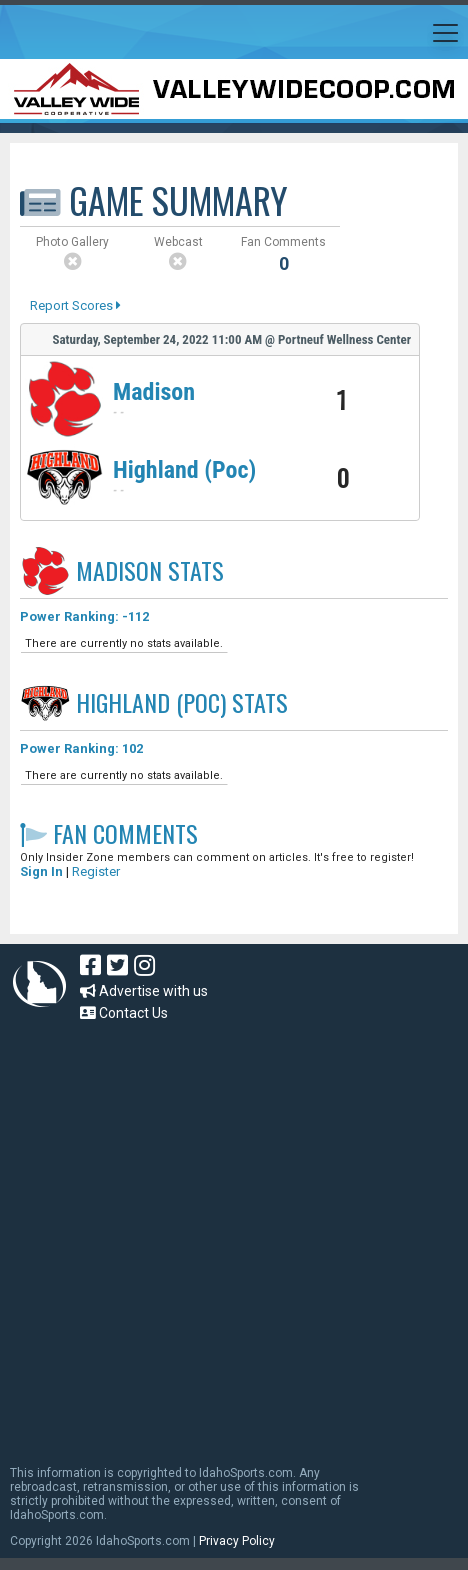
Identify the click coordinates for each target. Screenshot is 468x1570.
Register (96, 871)
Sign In (41, 871)
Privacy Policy (237, 1541)
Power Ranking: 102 (81, 748)
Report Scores (75, 305)
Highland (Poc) (184, 470)
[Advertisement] (200, 1234)
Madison (154, 392)
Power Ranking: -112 (84, 616)
